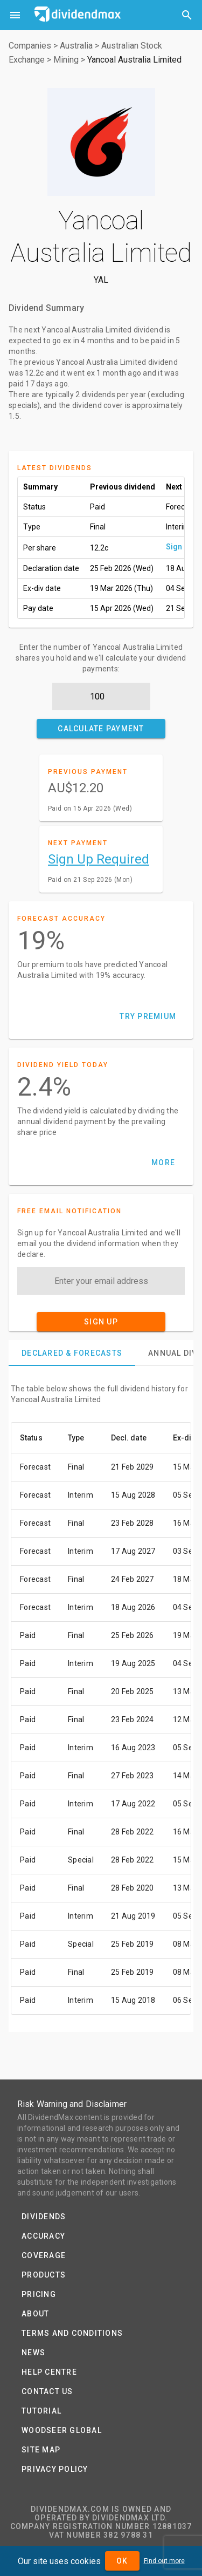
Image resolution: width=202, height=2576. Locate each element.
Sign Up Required (98, 859)
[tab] (72, 1353)
